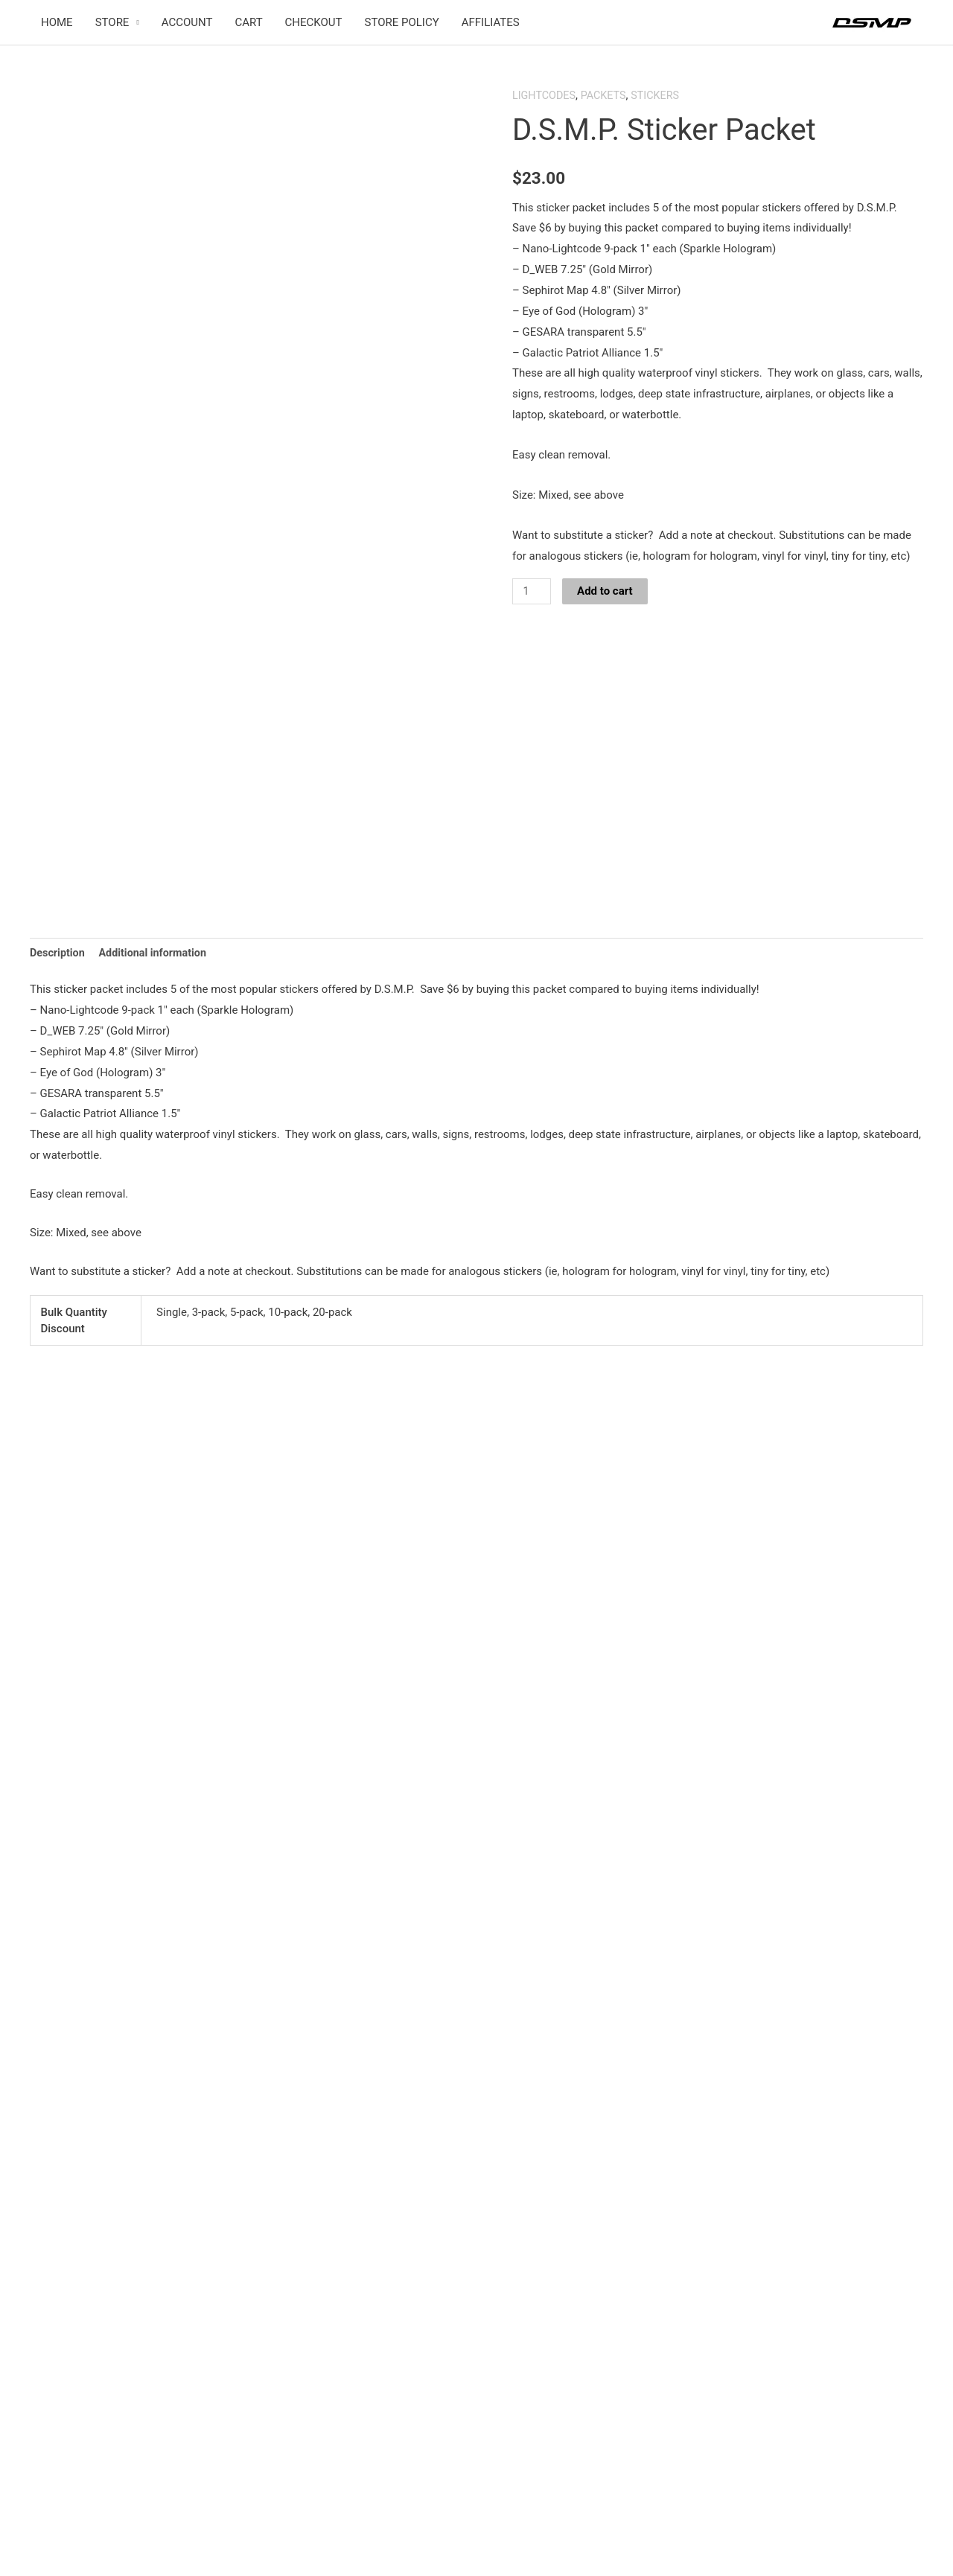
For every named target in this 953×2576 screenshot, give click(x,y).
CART (248, 23)
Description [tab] (58, 1017)
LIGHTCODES (545, 96)
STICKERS (661, 96)
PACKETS (607, 96)
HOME (57, 23)
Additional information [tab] (157, 1017)
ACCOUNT (187, 23)
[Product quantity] (532, 592)
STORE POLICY (402, 23)
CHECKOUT (313, 23)
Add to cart (606, 591)
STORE (112, 23)
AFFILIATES (491, 23)
